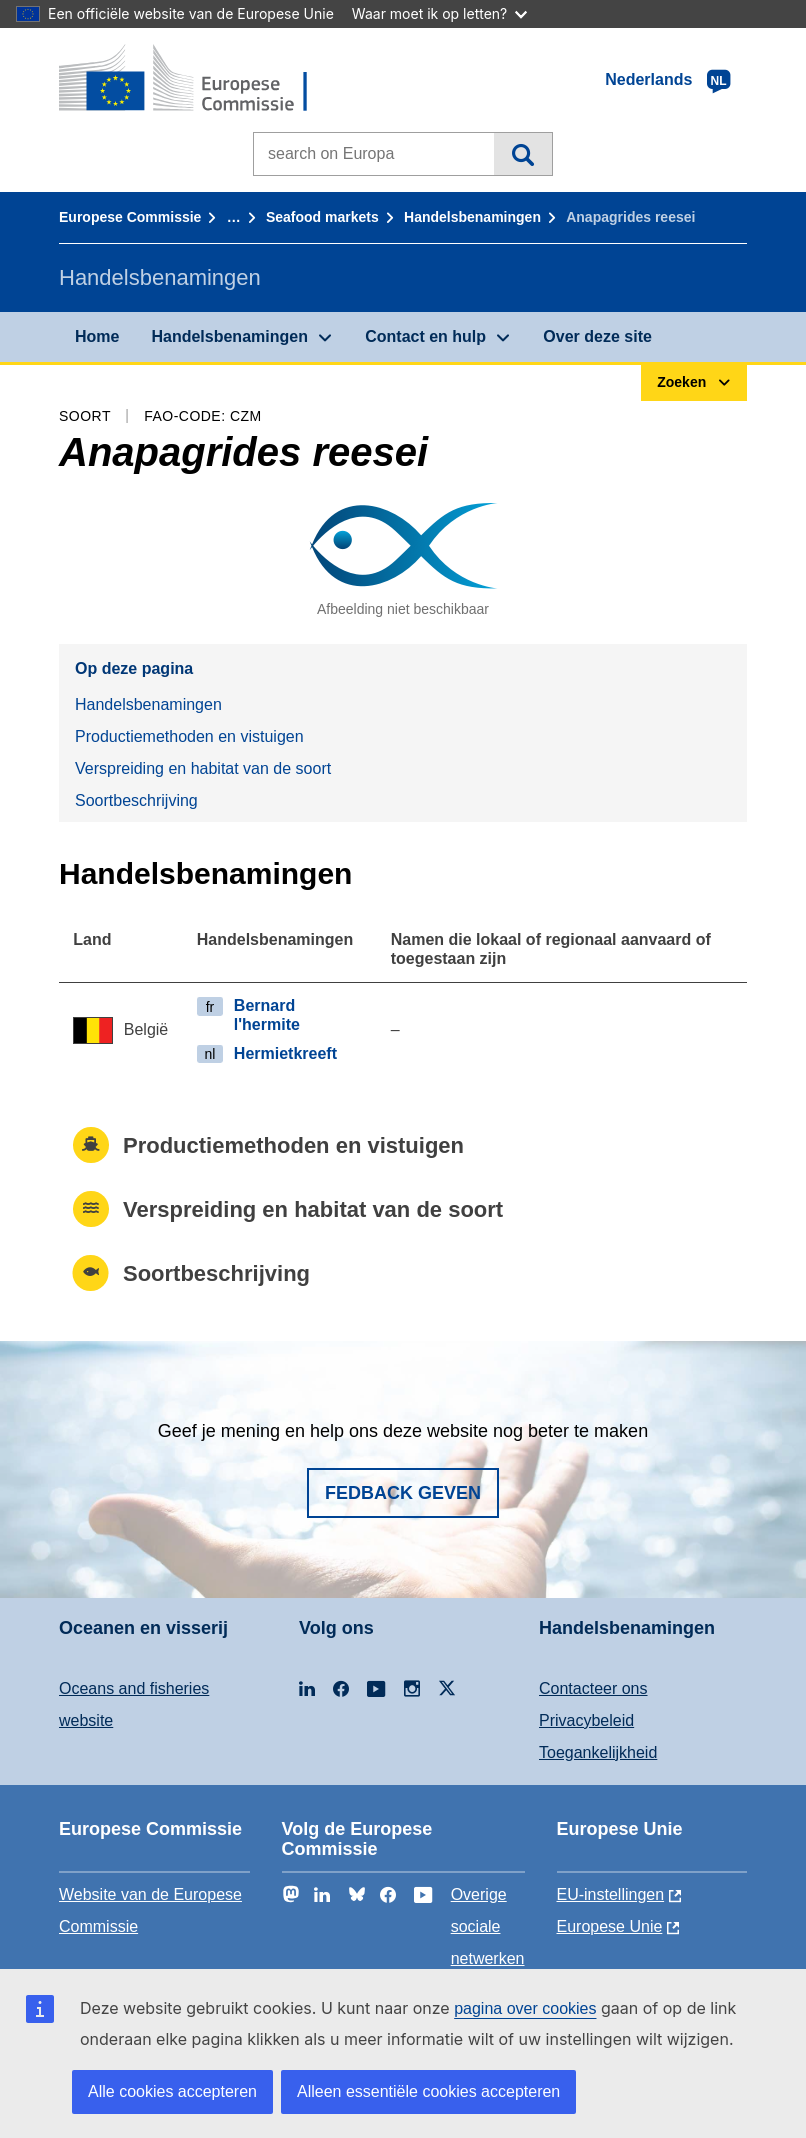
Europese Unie (610, 1926)
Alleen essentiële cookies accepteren (428, 2091)
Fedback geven (403, 1493)
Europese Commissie (130, 217)
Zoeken (522, 154)
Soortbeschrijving (136, 800)
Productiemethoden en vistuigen (189, 736)
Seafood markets (322, 217)
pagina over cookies (525, 2008)
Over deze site (597, 336)
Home (97, 336)
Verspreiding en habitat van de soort (203, 768)
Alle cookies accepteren (172, 2091)
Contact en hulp (425, 336)
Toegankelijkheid (598, 1752)
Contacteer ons (593, 1688)
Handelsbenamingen (472, 217)
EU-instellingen (611, 1894)
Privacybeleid (586, 1720)
